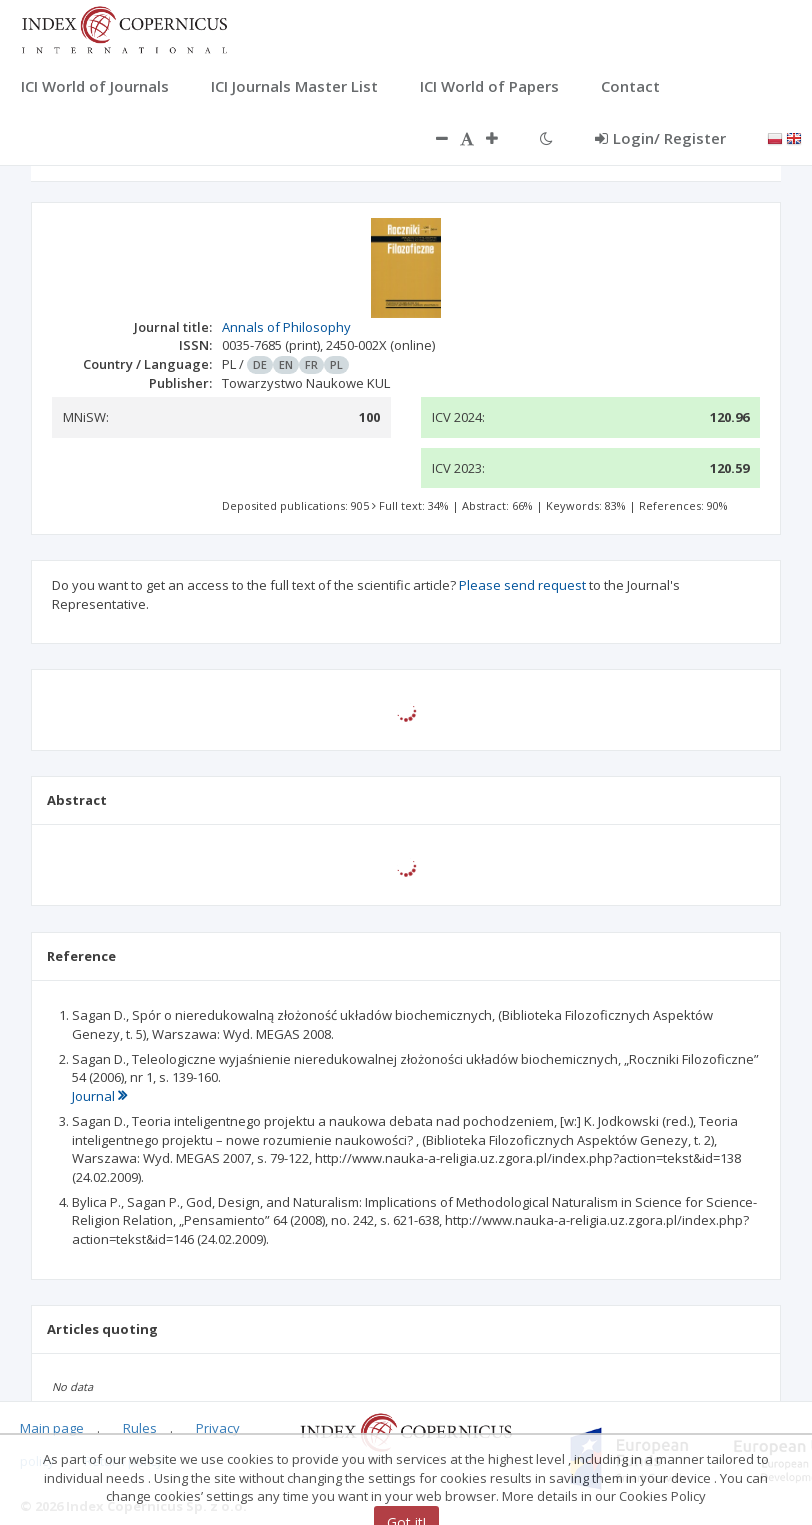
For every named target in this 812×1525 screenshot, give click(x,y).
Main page (52, 1428)
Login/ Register (660, 138)
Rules (140, 1428)
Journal (99, 1096)
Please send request (522, 585)
